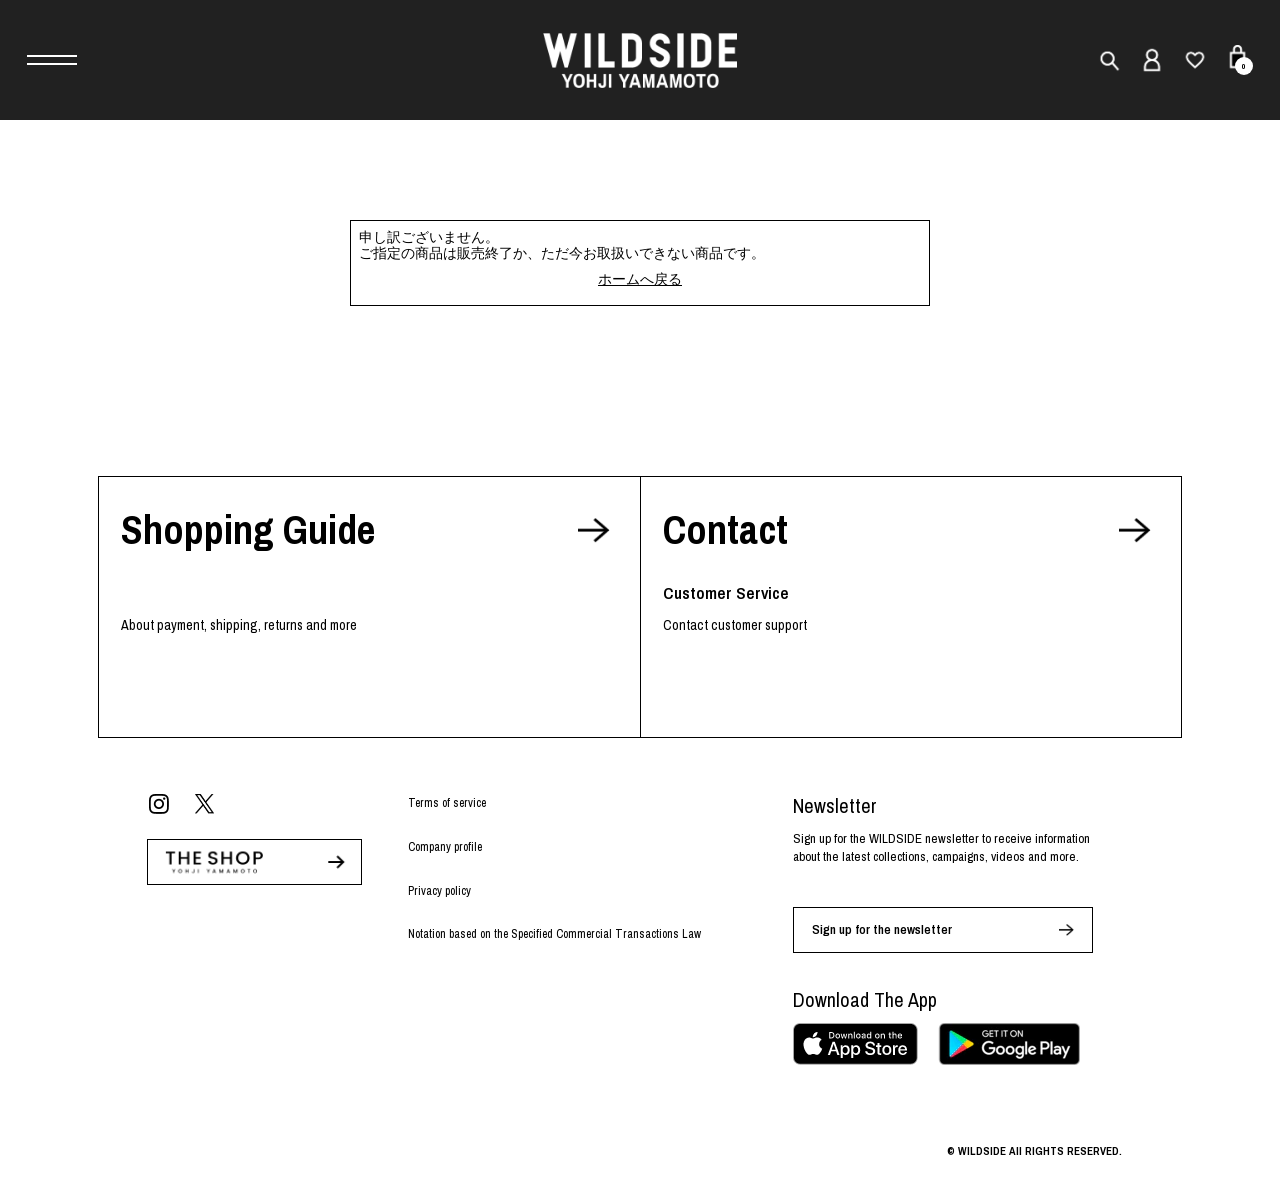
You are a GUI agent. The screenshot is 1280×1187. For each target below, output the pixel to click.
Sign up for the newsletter (882, 929)
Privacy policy (439, 891)
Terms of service (447, 803)
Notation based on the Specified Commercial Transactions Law (554, 934)
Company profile (445, 847)
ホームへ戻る (640, 279)
